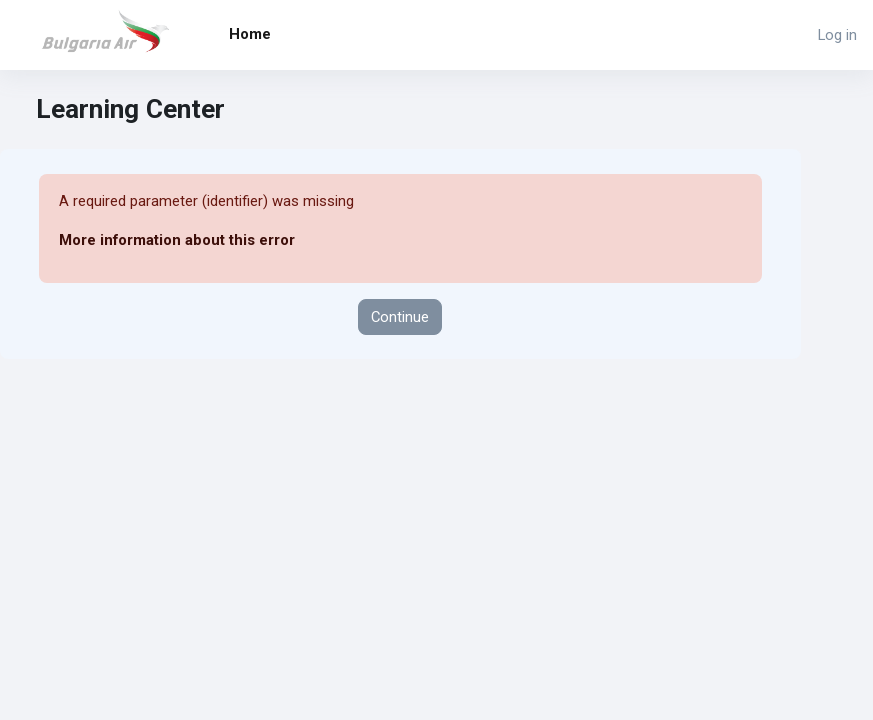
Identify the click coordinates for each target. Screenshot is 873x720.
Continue (400, 317)
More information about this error (177, 240)
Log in (837, 35)
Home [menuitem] (250, 34)
